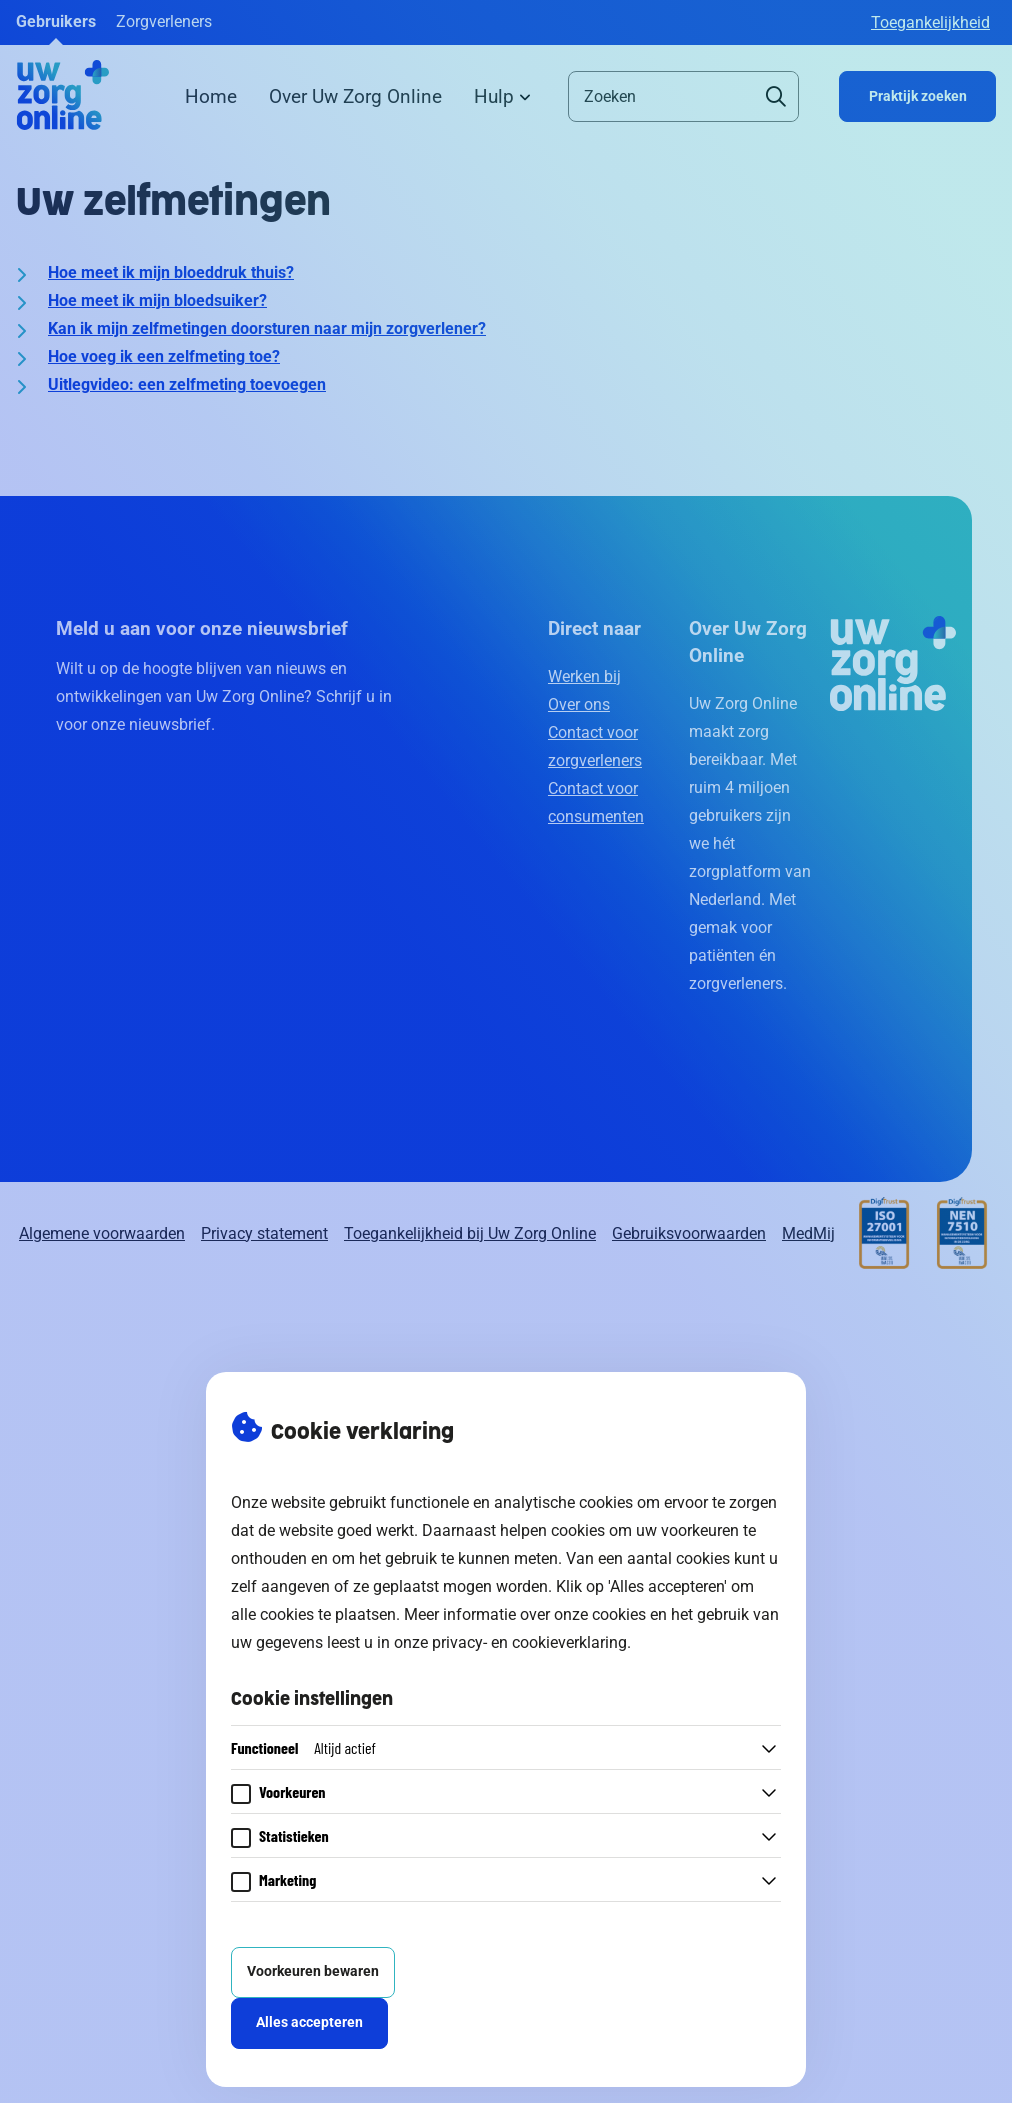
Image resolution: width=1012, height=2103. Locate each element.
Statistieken (294, 1835)
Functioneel (303, 1747)
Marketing (287, 1879)
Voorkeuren (292, 1791)
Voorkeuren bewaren (313, 1971)
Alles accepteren (309, 2022)
